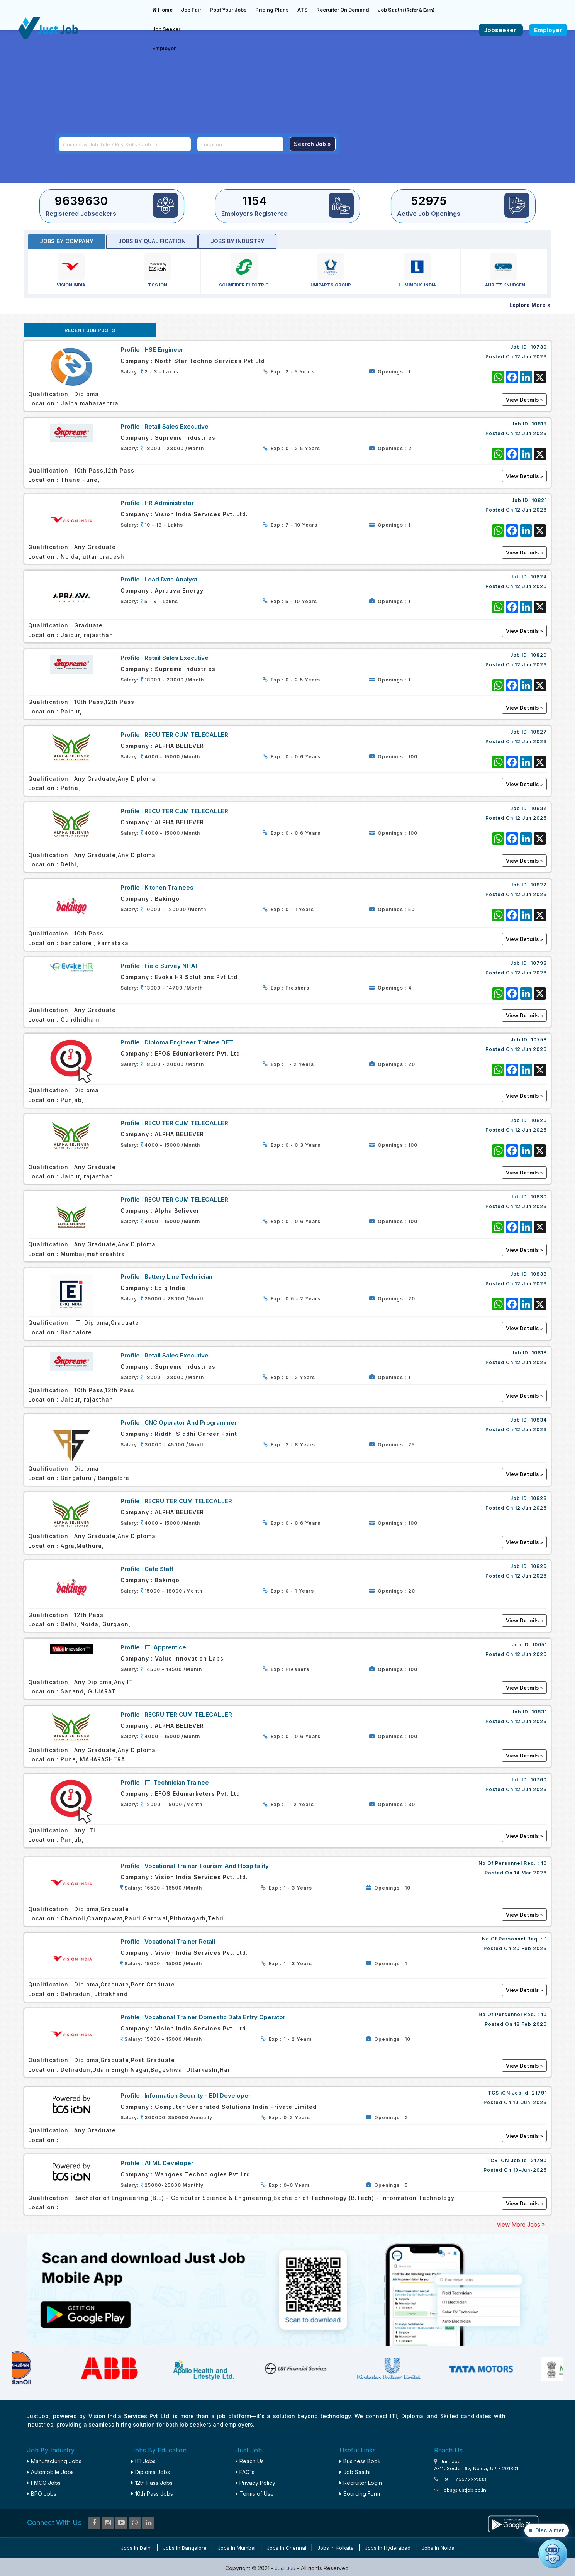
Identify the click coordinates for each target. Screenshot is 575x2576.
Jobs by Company (66, 241)
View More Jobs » (521, 2224)
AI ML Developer (168, 2163)
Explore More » (530, 305)
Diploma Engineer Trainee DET (188, 1042)
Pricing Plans (272, 10)
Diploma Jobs (150, 2472)
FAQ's (245, 2472)
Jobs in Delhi (136, 2548)
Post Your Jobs (228, 10)
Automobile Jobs (50, 2472)
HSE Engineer (163, 349)
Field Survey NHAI (170, 965)
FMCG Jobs (44, 2482)
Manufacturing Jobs (54, 2461)
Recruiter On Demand (342, 10)
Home (162, 10)
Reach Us (250, 2461)
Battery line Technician (178, 1276)
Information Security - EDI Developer (197, 2095)
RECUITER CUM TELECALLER (186, 734)
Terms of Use (255, 2493)
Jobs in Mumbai (237, 2548)
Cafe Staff (158, 1569)
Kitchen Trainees (168, 887)
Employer (164, 48)
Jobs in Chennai (286, 2548)
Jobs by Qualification (152, 241)
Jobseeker (501, 30)
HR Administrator (169, 503)
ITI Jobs (143, 2461)
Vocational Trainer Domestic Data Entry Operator (214, 2017)
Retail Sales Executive (176, 426)
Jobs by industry (237, 241)
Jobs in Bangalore (185, 2548)
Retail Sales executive (176, 1355)
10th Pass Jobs (152, 2493)
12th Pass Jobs (152, 2482)
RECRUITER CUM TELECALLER (188, 1501)
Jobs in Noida (438, 2548)
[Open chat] (552, 2553)
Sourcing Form (359, 2493)
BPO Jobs (41, 2493)
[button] (546, 2530)
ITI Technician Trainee (176, 1782)
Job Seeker (166, 29)
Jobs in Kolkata (335, 2548)
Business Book (360, 2461)
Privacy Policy (255, 2482)
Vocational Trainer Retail (179, 1941)
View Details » (524, 1915)
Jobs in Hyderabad (387, 2548)
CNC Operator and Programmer (190, 1422)
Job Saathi (406, 10)
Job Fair (191, 10)
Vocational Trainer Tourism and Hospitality (206, 1865)
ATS (302, 10)
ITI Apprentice (165, 1647)
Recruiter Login (360, 2482)
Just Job (286, 2568)
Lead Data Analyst (170, 579)
